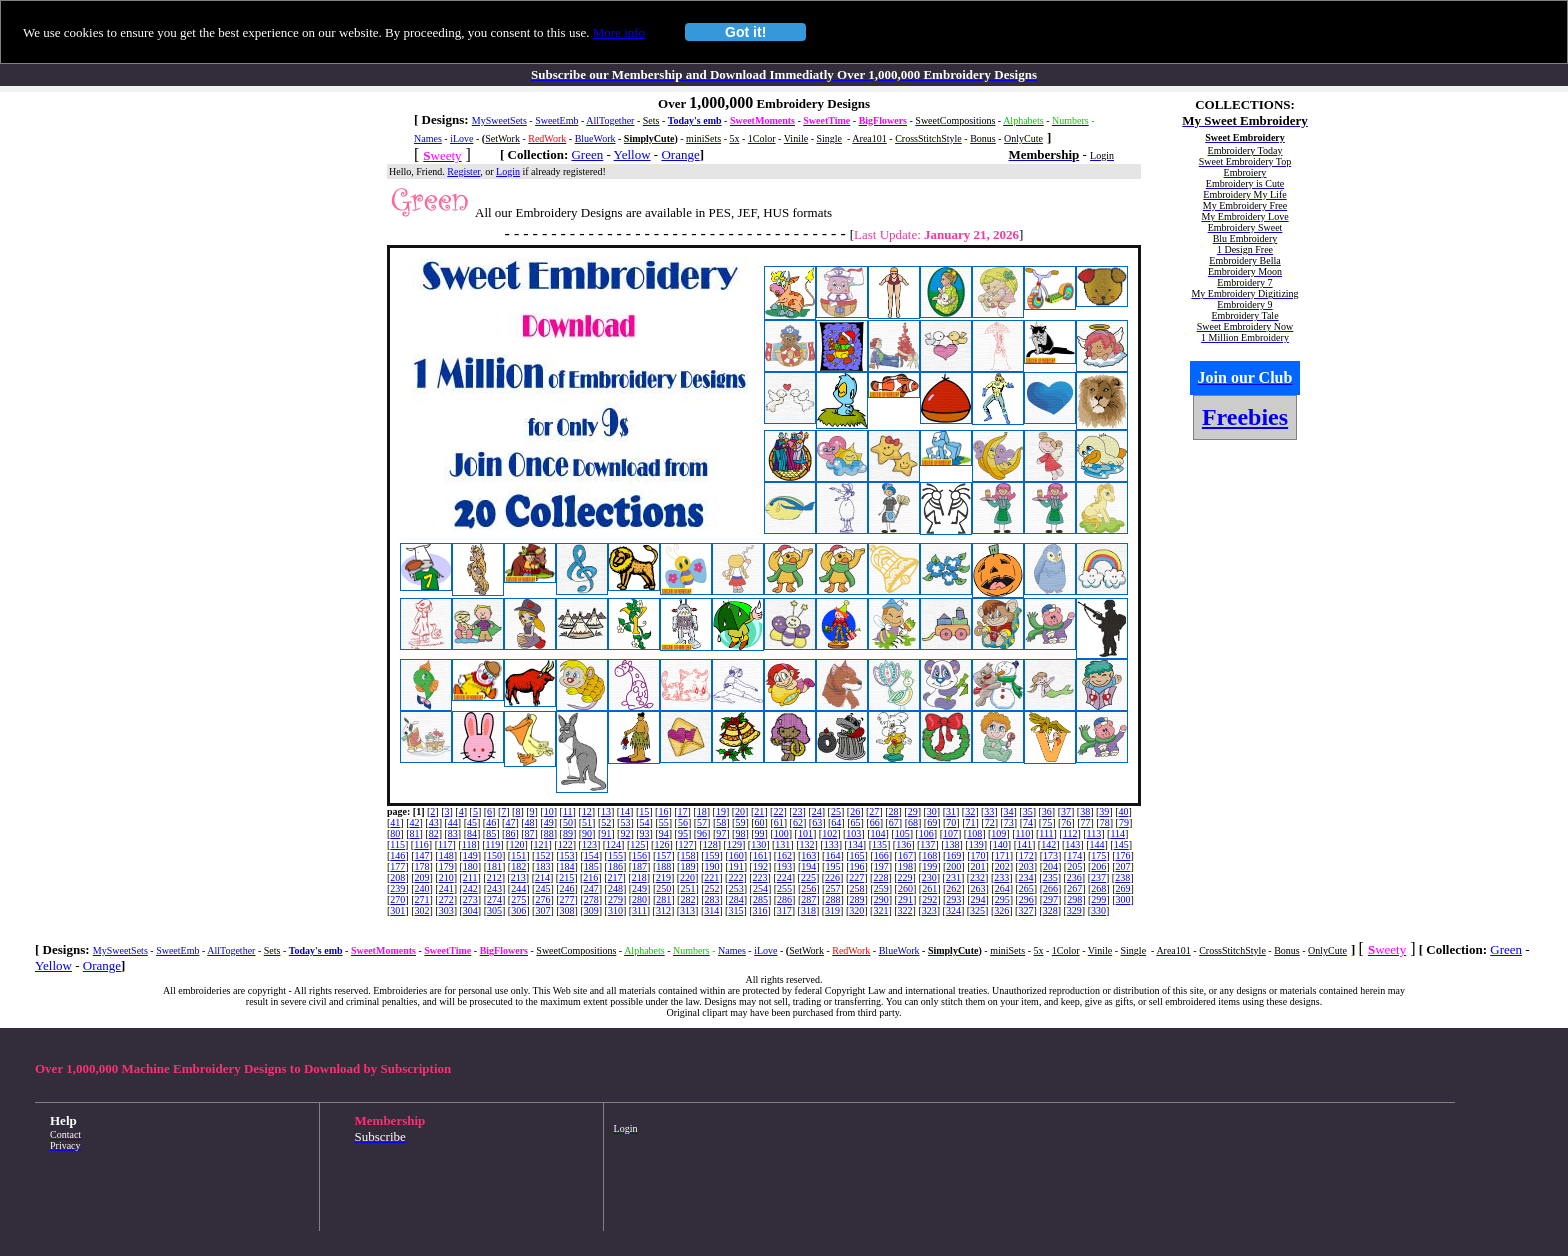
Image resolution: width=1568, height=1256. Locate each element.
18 (702, 811)
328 (1050, 910)
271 (422, 899)
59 (740, 822)
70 (951, 822)
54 (645, 822)
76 (1066, 822)
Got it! (745, 32)
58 (721, 822)
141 (1024, 844)
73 (1009, 822)
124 (613, 844)
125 (637, 844)
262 (953, 888)
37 (1066, 811)
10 (549, 811)
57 (702, 822)
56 (683, 822)
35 (1028, 811)
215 (566, 877)
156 (639, 855)
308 (567, 910)
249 (639, 888)
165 (857, 855)
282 (687, 899)
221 (711, 877)
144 (1097, 844)
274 (494, 899)
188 (663, 866)
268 (1098, 888)
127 (686, 844)
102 (829, 833)
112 (1070, 833)
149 (470, 855)
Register (463, 171)
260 (905, 888)
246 (567, 888)
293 (953, 899)
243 (494, 888)
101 (805, 833)
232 (977, 877)
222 (735, 877)
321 (880, 910)
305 (494, 910)
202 (1002, 866)
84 (472, 833)
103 (853, 833)
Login (508, 171)
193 (784, 866)
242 (470, 888)
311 (639, 910)
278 (591, 899)
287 (808, 899)
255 (784, 888)
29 (913, 811)
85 (491, 833)
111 (1046, 833)
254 (760, 888)
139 (976, 844)
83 (453, 833)
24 (817, 811)
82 (434, 833)
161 (760, 855)
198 (905, 866)
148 (446, 855)
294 (977, 899)
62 (798, 822)
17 (683, 811)
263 (977, 888)
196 (857, 866)
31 (951, 811)
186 (615, 866)
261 (929, 888)
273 (470, 899)
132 (806, 844)
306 (518, 910)
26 (855, 811)
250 (663, 888)
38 (1085, 811)
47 (510, 822)
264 (1002, 888)
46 (491, 822)
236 (1074, 877)
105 (902, 833)
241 (446, 888)
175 (1098, 855)
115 (397, 844)
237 (1098, 877)
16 (663, 811)
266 (1050, 888)
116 (421, 844)
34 (1009, 811)
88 (549, 833)
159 (712, 855)
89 (568, 833)
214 (542, 877)
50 (568, 822)
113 (1094, 833)
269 (1123, 888)
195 (832, 866)
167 (905, 855)
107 (950, 833)
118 (469, 844)
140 (1000, 844)
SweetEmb (556, 120)
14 (625, 811)
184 (567, 866)
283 (712, 899)
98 (740, 833)
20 (740, 811)
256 (808, 888)
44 (453, 822)
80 (395, 833)
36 (1047, 811)
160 (736, 855)
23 (798, 811)
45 (472, 822)
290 (881, 899)
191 (736, 866)
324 (953, 910)
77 (1086, 822)
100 (781, 833)
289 (857, 899)
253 (736, 888)
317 (784, 910)
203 (1026, 866)
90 (587, 833)
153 (567, 855)
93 (645, 833)
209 (422, 877)
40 (1124, 811)
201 (977, 866)
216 (590, 877)
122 (565, 844)
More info (619, 32)
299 (1098, 899)
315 (735, 910)
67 (894, 822)
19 (721, 811)
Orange (680, 154)
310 (615, 910)
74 (1028, 822)
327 (1025, 910)
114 (1117, 833)
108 (974, 833)
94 (664, 833)
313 (687, 910)
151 (518, 855)
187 (639, 866)
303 (446, 910)
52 (606, 822)
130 (758, 844)
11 (568, 811)
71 (971, 822)
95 (683, 833)
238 (1122, 877)
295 (1002, 899)
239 (397, 888)
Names (428, 138)
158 (687, 855)
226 (832, 877)
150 (494, 855)
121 (541, 844)
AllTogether (610, 120)
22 (778, 811)
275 (518, 899)
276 (542, 899)
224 (784, 877)
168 (929, 855)
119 (493, 844)
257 (832, 888)
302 (422, 910)
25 (836, 811)
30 (932, 811)
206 (1098, 866)
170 (977, 855)
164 (832, 855)
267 (1074, 888)
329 (1074, 910)
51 (587, 822)
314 (711, 910)
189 (687, 866)
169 (953, 855)
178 (422, 866)
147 (422, 855)
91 (606, 833)
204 (1050, 866)
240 (422, 888)
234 (1025, 877)
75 (1047, 822)
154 (591, 855)
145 (1121, 844)
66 (875, 822)
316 (760, 910)
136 (903, 844)
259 (881, 888)
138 (952, 844)
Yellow (632, 154)
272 (446, 899)
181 (494, 866)
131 (782, 844)
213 (518, 877)
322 (905, 910)
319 (832, 910)
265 (1026, 888)
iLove (461, 138)
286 (784, 899)
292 (929, 899)
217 (615, 877)
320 (856, 910)
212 (494, 877)
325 (977, 910)
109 (998, 833)
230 (929, 877)
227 (856, 877)
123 (589, 844)
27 (874, 811)
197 (881, 866)
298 (1074, 899)
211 (470, 877)
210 (446, 877)
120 (516, 844)
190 (712, 866)
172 (1026, 855)
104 (877, 833)
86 (510, 833)
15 (644, 811)
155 (615, 855)
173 (1050, 855)
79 (1124, 822)
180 (470, 866)
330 (1098, 910)
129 (734, 844)
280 (639, 899)
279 (615, 899)
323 (929, 910)
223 (760, 877)
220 (687, 877)
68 (913, 822)
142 (1048, 844)
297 (1050, 899)
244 (518, 888)
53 (625, 822)
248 (615, 888)
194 (808, 866)
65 (855, 822)
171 (1002, 855)
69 (932, 822)
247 (591, 888)
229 (905, 877)
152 (542, 855)
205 (1074, 866)
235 (1050, 877)
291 (905, 899)
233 (1001, 877)
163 (808, 855)
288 (832, 899)
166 (881, 855)
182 (518, 866)
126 (661, 844)
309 (591, 910)
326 (1001, 910)
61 (779, 822)
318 (808, 910)
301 (397, 910)
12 (587, 811)
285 (760, 899)
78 (1105, 822)
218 (639, 877)
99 (760, 833)
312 (663, 910)
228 (880, 877)
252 (712, 888)
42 (415, 822)
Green (587, 154)
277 (567, 899)
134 (855, 844)
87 (530, 833)
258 (857, 888)
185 (591, 866)
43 (434, 822)
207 (1123, 866)
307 (542, 910)
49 (549, 822)
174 (1074, 855)
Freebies (1245, 417)
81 (415, 833)
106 (926, 833)
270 (397, 899)
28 (893, 811)
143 (1072, 844)
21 (759, 811)
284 (736, 899)
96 (702, 833)
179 (446, 866)
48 (530, 822)
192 (760, 866)
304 (470, 910)
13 (606, 811)
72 (990, 822)
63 (817, 822)
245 (542, 888)
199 (929, 866)
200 (953, 866)
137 (927, 844)
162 (784, 855)
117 (445, 844)
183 (542, 866)
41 (395, 822)
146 (397, 855)
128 (710, 844)
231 (953, 877)
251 (687, 888)
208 (397, 877)
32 (970, 811)
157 (663, 855)
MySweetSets (499, 120)
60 (760, 822)
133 (831, 844)
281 (663, 899)
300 (1123, 899)
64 (836, 822)
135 (879, 844)
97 (721, 833)
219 (663, 877)
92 (625, 833)
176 (1123, 855)
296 (1026, 899)
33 (989, 811)
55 (664, 822)
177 (397, 866)
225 (808, 877)
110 (1023, 833)
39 (1104, 811)
